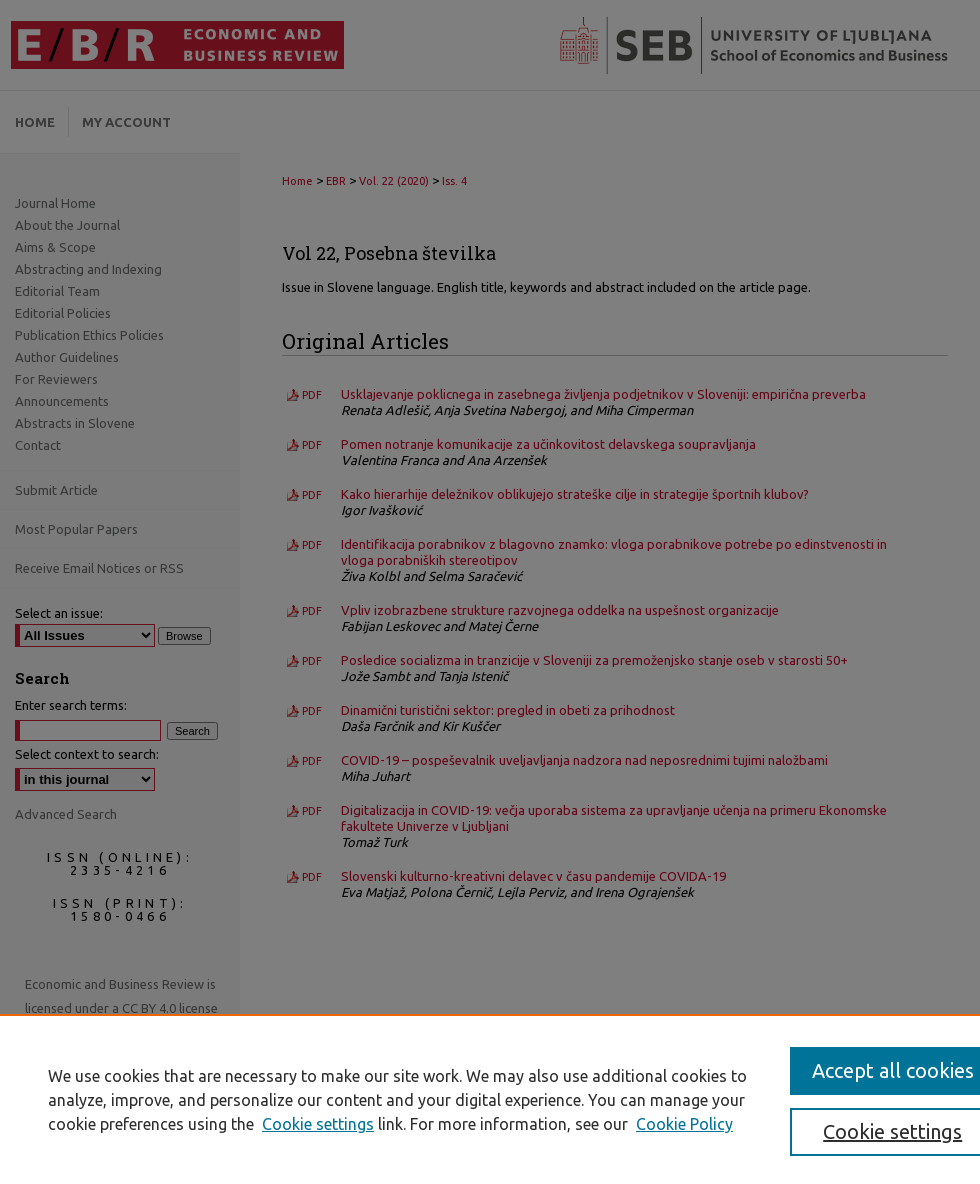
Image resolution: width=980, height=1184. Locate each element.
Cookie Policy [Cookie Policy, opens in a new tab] (684, 1124)
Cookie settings (318, 1124)
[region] (490, 1099)
